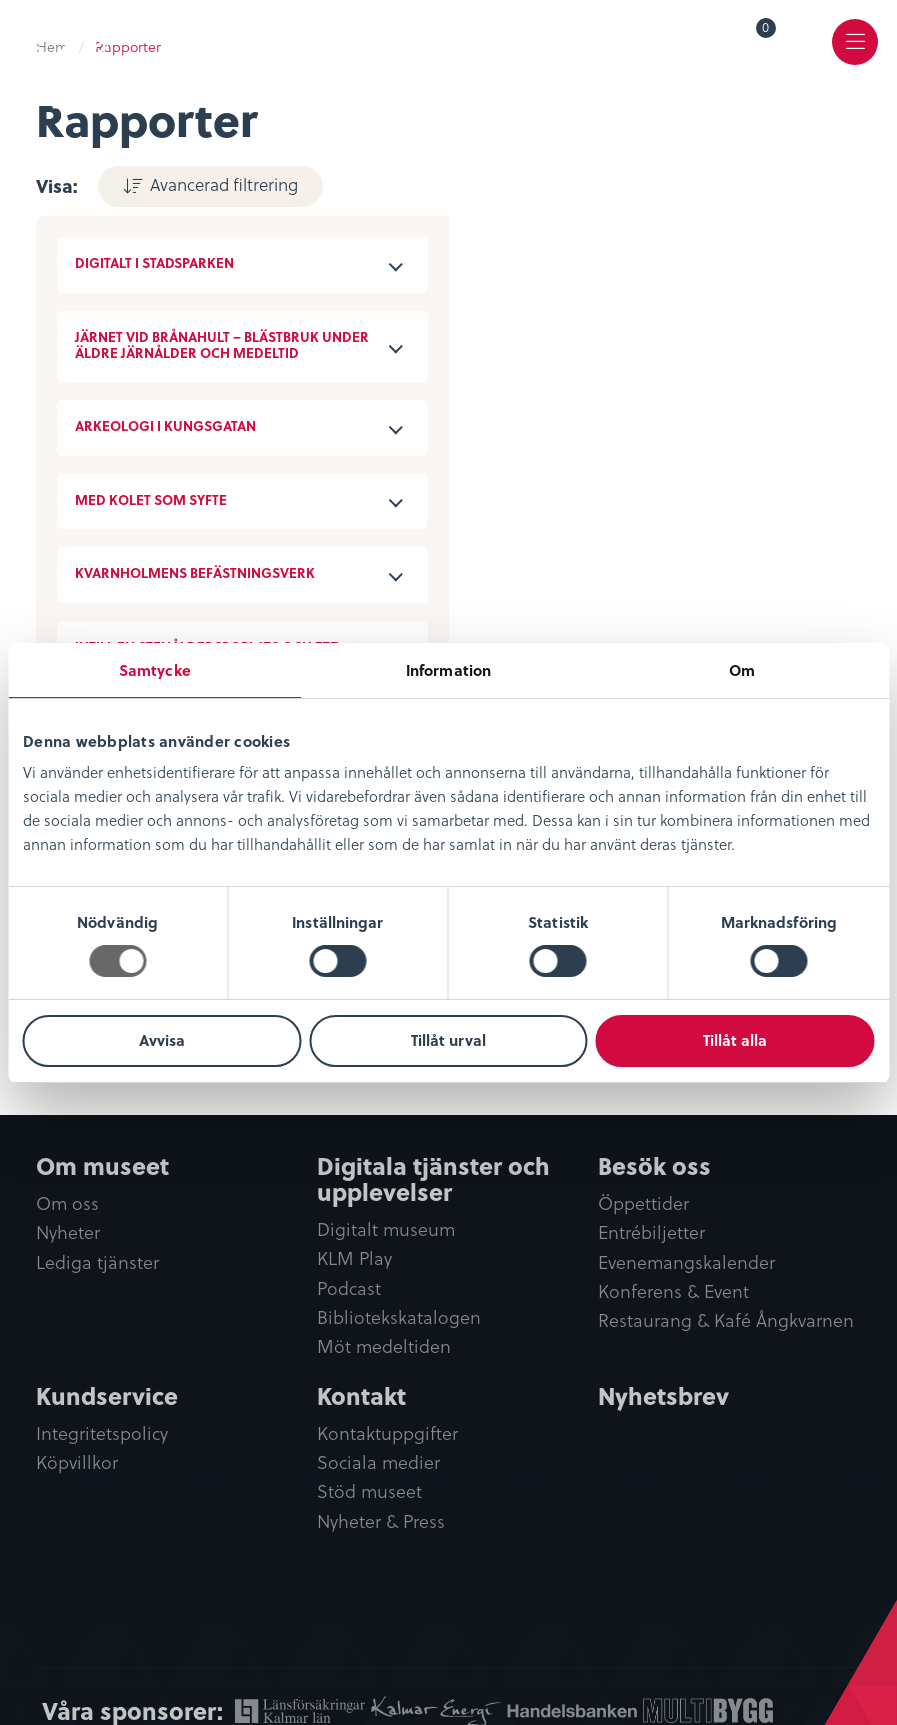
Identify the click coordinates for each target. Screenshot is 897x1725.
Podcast (349, 1288)
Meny (855, 55)
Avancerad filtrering (222, 184)
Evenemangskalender (686, 1262)
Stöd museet (369, 1491)
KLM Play (354, 1258)
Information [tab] (448, 670)
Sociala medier (378, 1462)
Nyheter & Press (381, 1521)
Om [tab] (742, 670)
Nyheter (68, 1232)
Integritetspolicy (102, 1433)
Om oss (67, 1203)
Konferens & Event (673, 1291)
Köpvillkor (77, 1462)
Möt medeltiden (384, 1346)
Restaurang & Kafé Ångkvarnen (726, 1320)
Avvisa (162, 1040)
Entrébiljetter (651, 1232)
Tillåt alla (735, 1040)
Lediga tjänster (97, 1262)
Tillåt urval (448, 1040)
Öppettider (643, 1203)
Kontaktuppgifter (387, 1433)
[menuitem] (752, 42)
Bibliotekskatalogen (399, 1317)
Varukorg (766, 31)
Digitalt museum (386, 1229)
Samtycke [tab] (155, 670)
